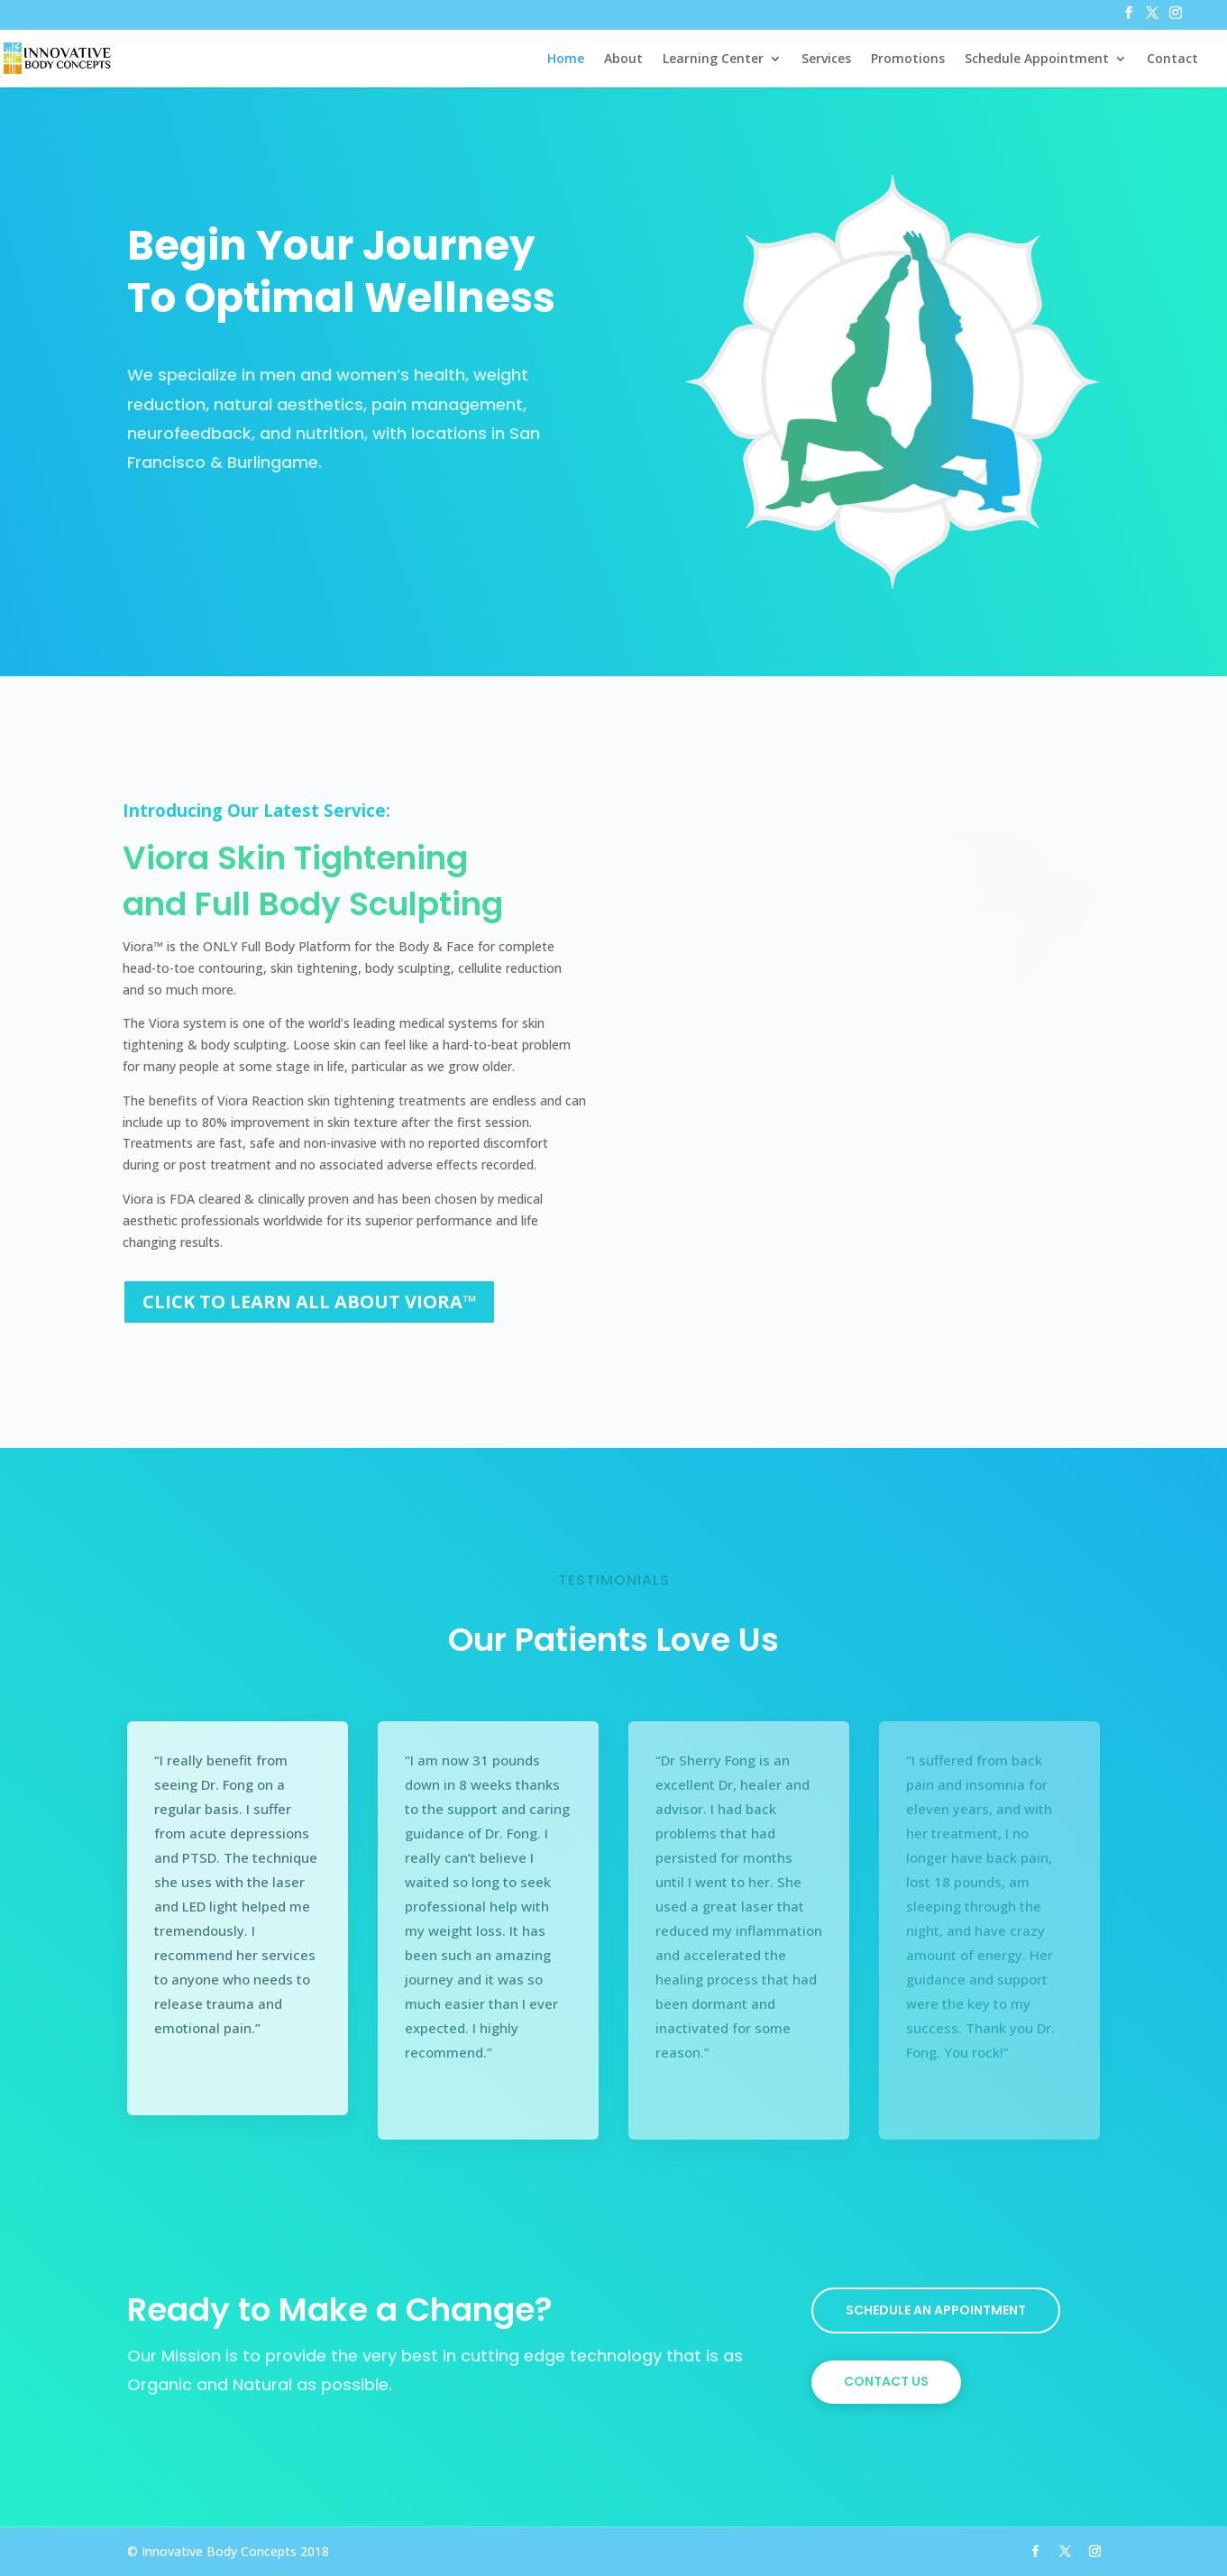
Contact (1172, 59)
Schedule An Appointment (936, 2310)
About (623, 59)
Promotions (908, 59)
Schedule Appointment (1037, 59)
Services (826, 59)
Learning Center (713, 59)
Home (565, 59)
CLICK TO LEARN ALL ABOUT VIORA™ (309, 1301)
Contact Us (886, 2381)
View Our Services (222, 525)
